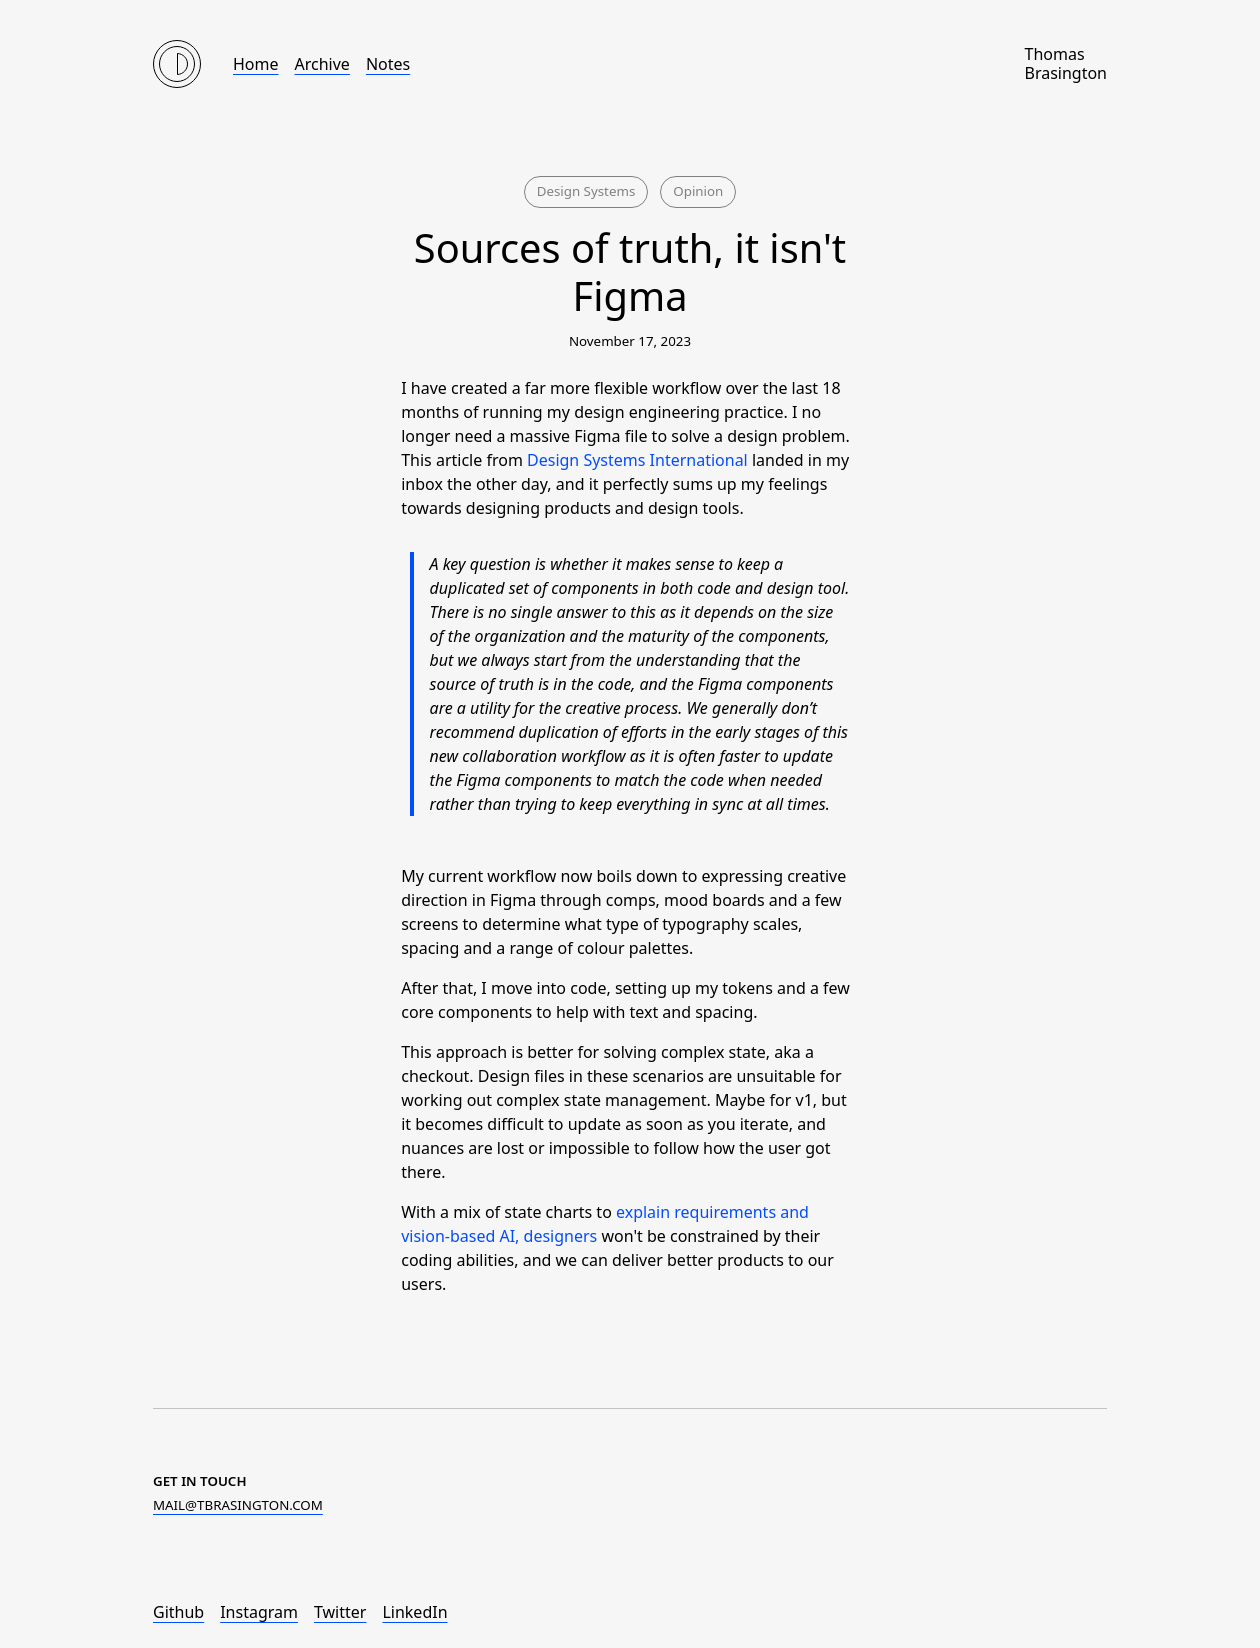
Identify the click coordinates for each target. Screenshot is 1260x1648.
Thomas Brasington (1065, 64)
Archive (322, 64)
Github (178, 1612)
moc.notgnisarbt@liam (238, 1505)
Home (256, 64)
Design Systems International (637, 460)
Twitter (340, 1612)
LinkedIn (414, 1612)
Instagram (259, 1612)
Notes (388, 64)
